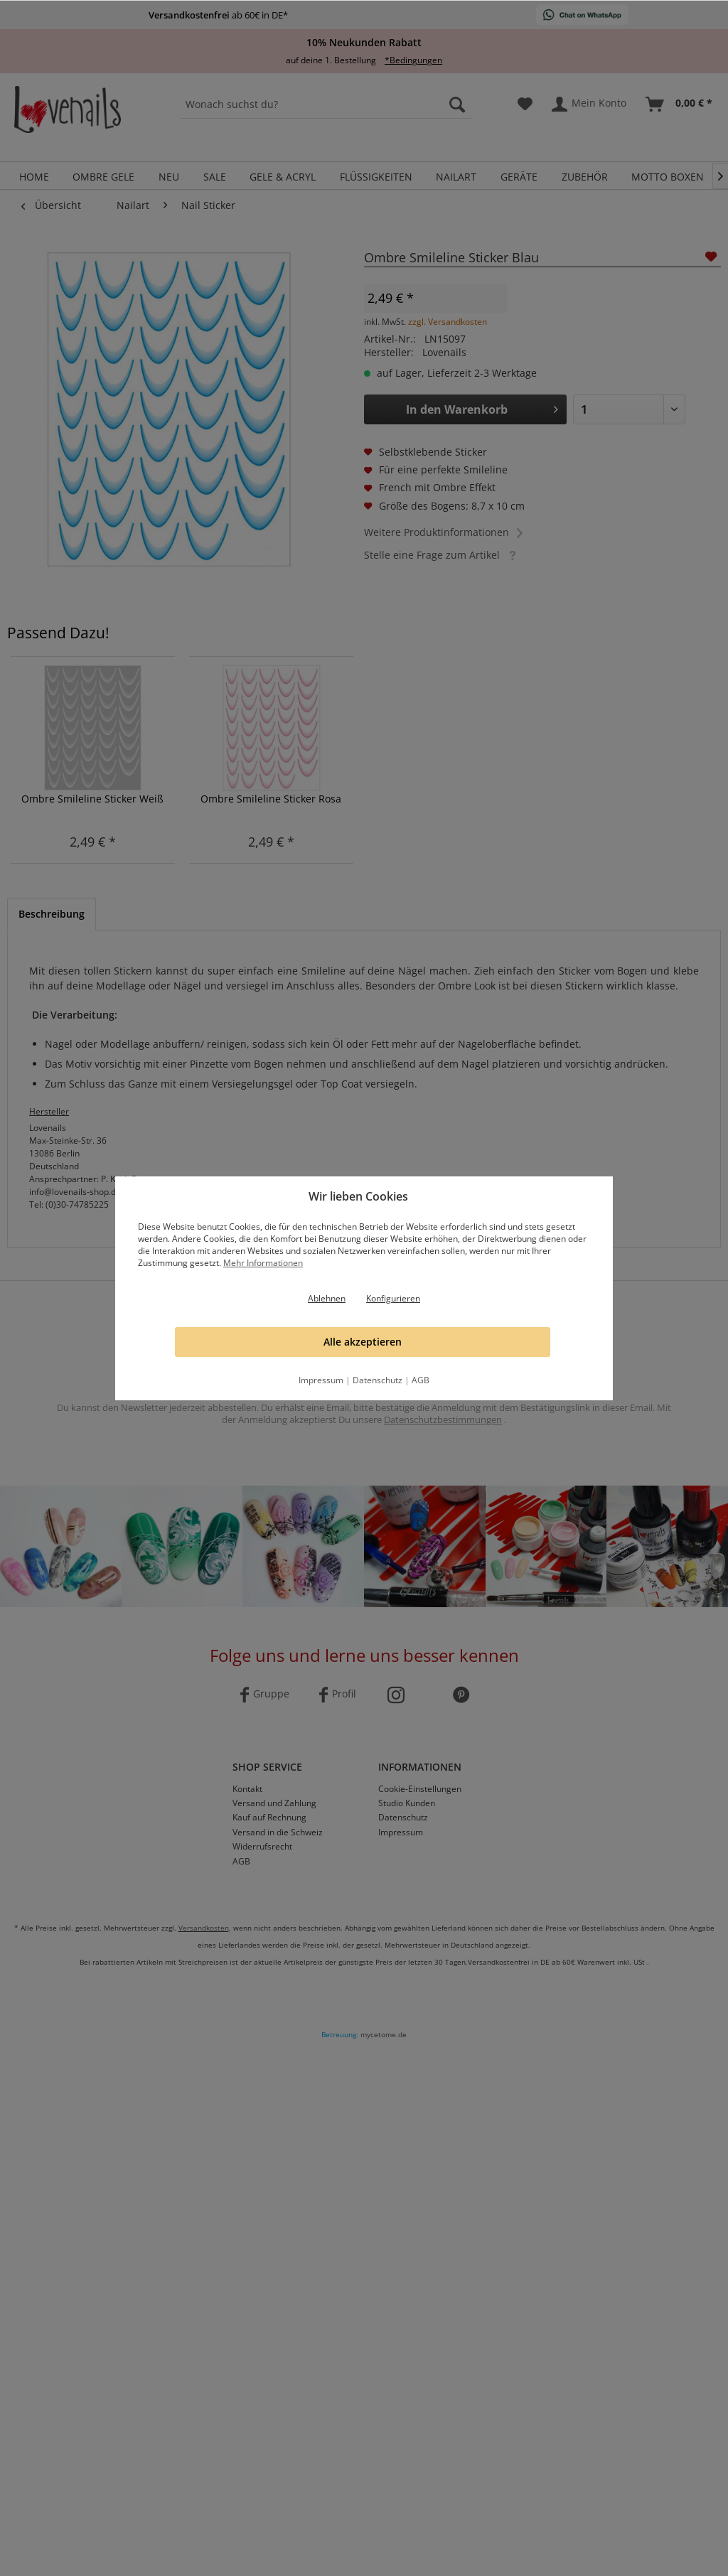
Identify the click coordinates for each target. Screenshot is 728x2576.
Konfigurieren (393, 1298)
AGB (420, 1380)
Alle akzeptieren (362, 1341)
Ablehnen (327, 1298)
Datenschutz (377, 1380)
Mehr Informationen (263, 1263)
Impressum (321, 1380)
